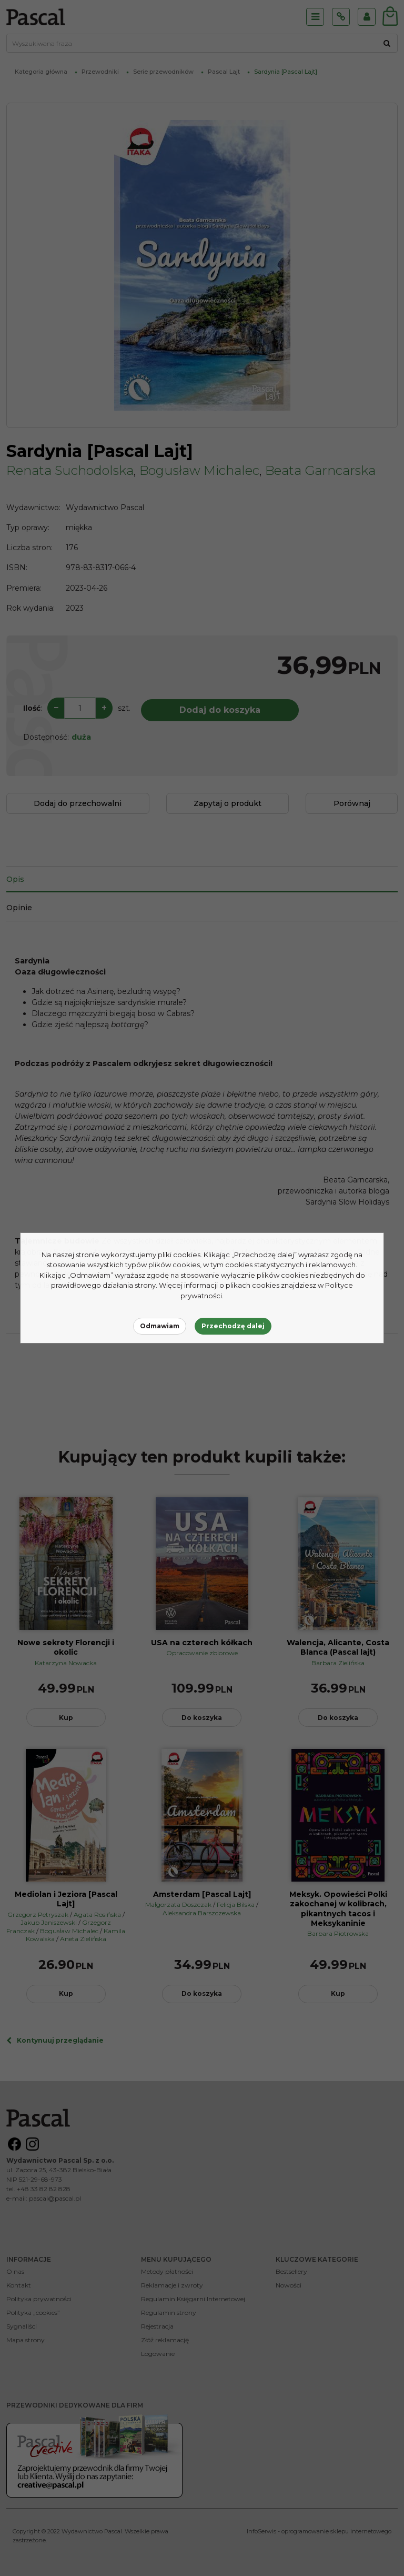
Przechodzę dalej (233, 1326)
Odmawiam (159, 1326)
